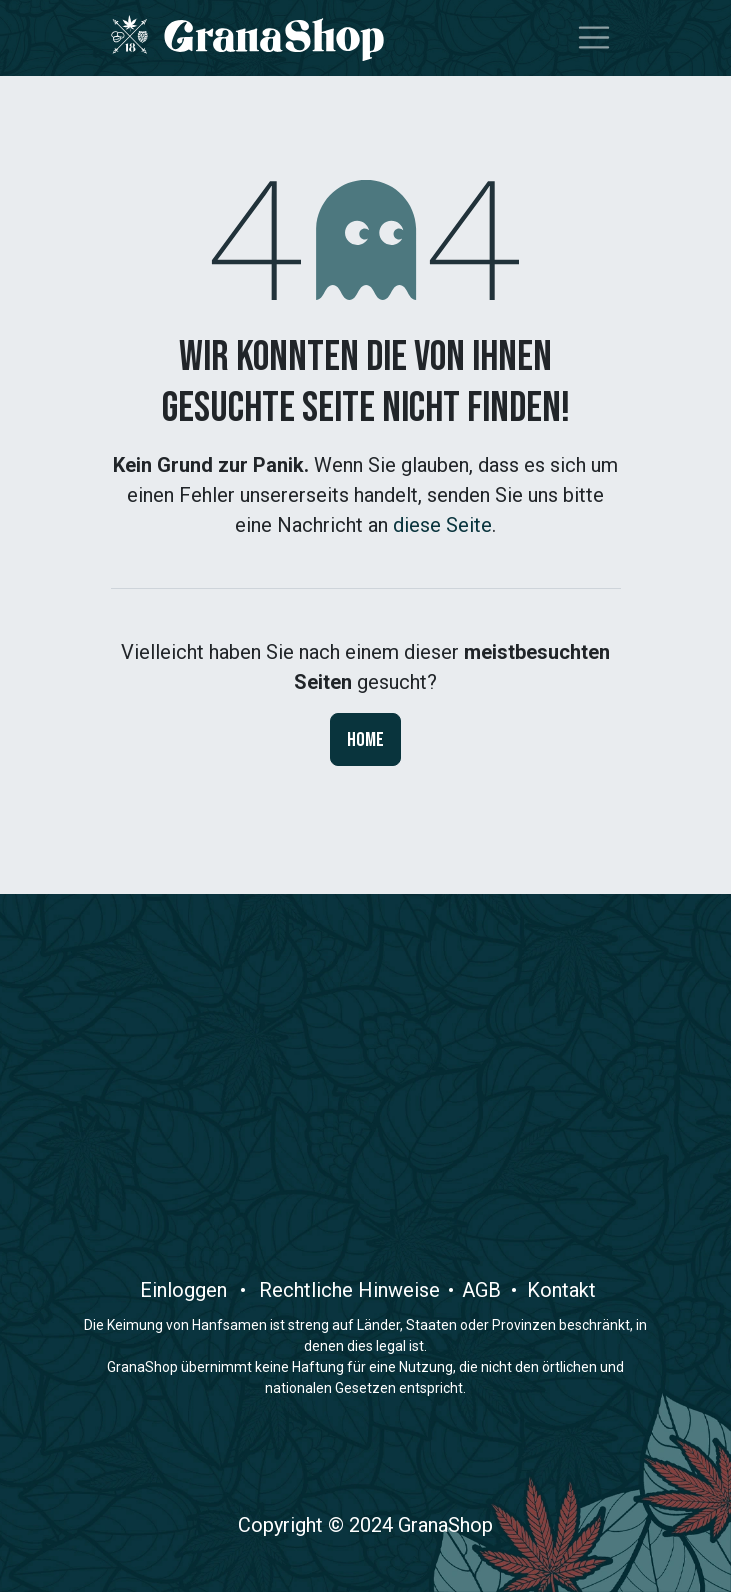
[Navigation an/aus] (594, 38)
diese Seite (442, 525)
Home (365, 740)
